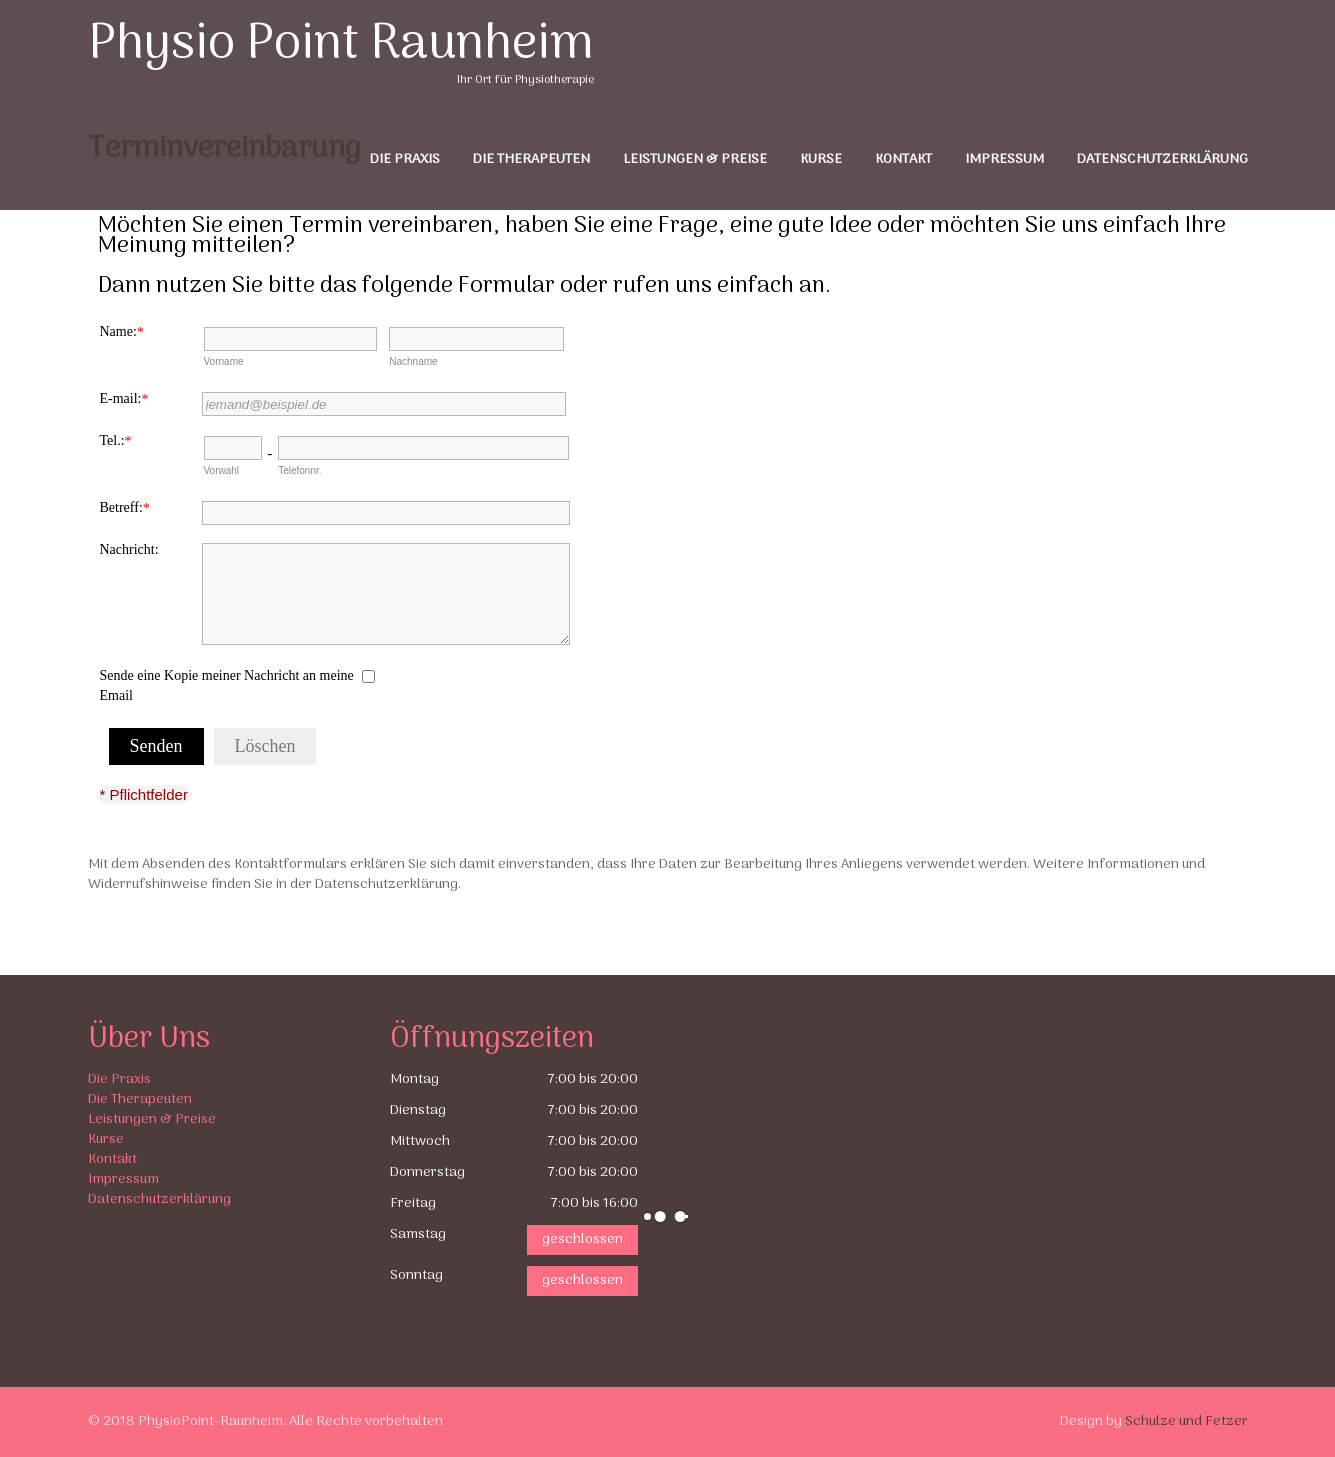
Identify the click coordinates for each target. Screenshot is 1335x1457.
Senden (156, 746)
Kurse (821, 159)
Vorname (224, 361)
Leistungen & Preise (695, 159)
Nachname (413, 361)
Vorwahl (222, 470)
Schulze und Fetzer (1186, 1421)
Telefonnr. (299, 470)
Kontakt (903, 159)
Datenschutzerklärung (1162, 159)
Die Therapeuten (531, 159)
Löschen (265, 746)
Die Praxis (405, 159)
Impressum (1004, 159)
